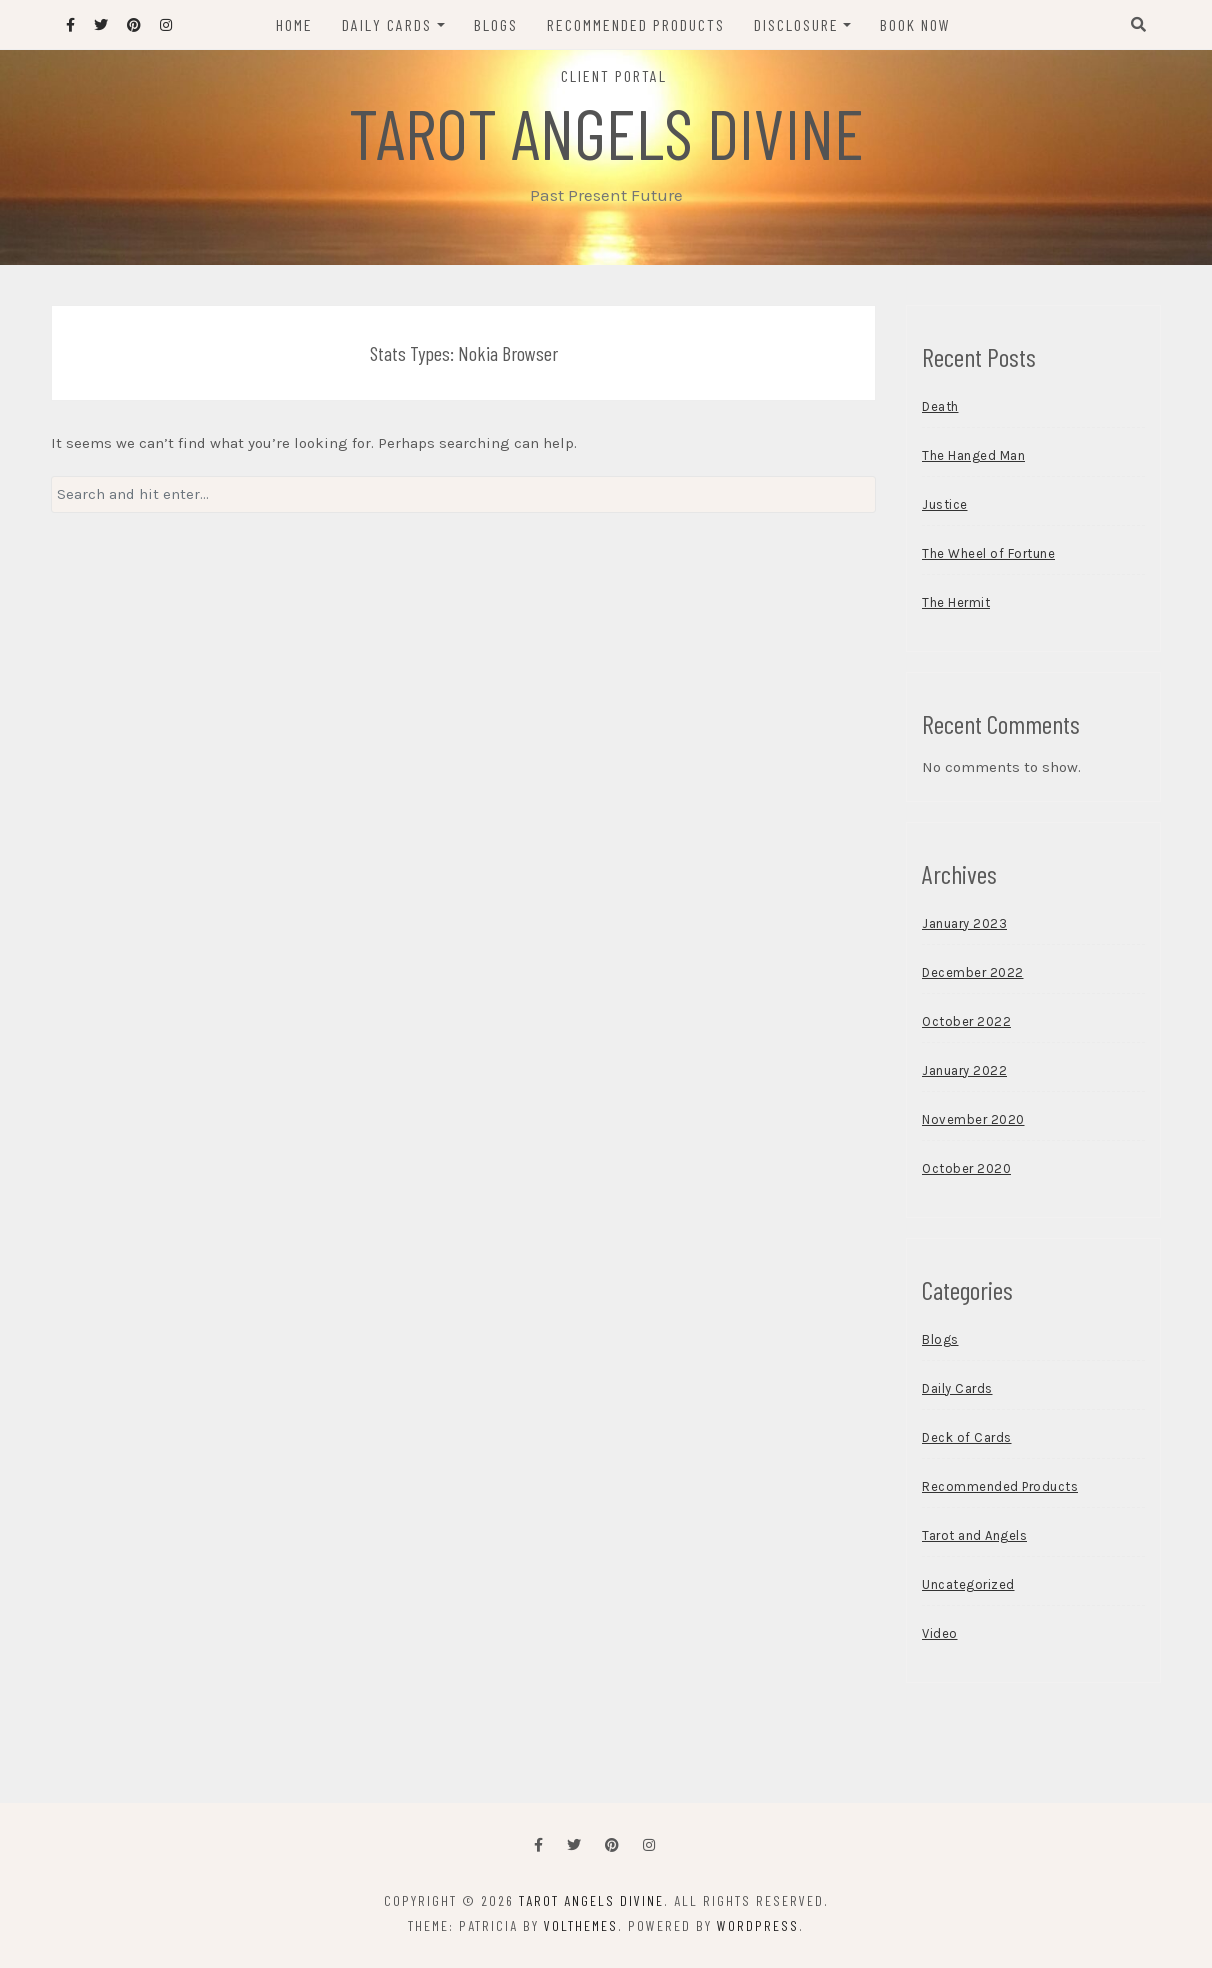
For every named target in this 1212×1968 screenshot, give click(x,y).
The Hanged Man (973, 455)
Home (294, 24)
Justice (945, 504)
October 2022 (966, 1021)
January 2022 (964, 1070)
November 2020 (973, 1119)
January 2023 (964, 923)
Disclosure (796, 24)
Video (940, 1633)
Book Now (915, 24)
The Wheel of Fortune (988, 553)
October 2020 (966, 1168)
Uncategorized (968, 1584)
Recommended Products (636, 24)
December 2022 (973, 972)
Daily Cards (387, 24)
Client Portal (614, 75)
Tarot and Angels (974, 1535)
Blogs (496, 24)
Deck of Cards (967, 1437)
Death (940, 406)
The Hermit (956, 602)
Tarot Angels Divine (606, 132)
